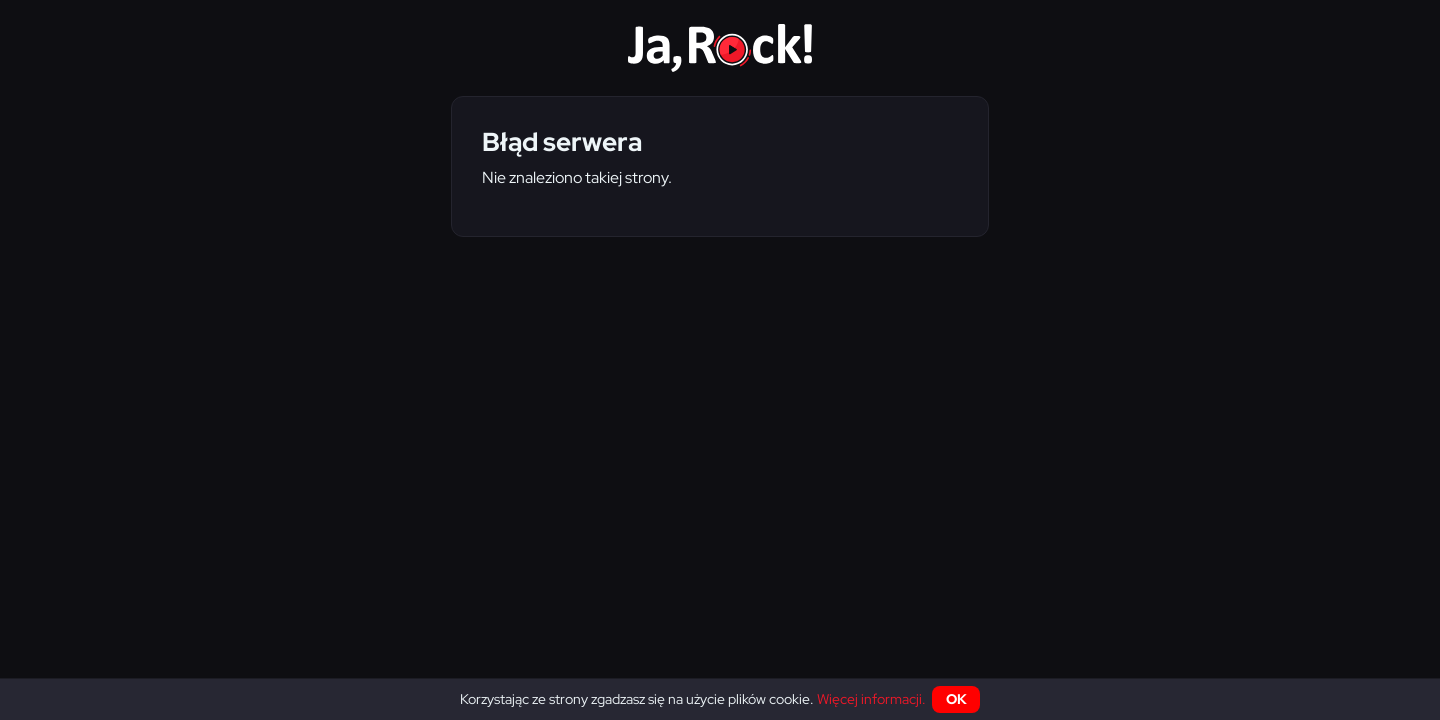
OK (956, 699)
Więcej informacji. (871, 699)
